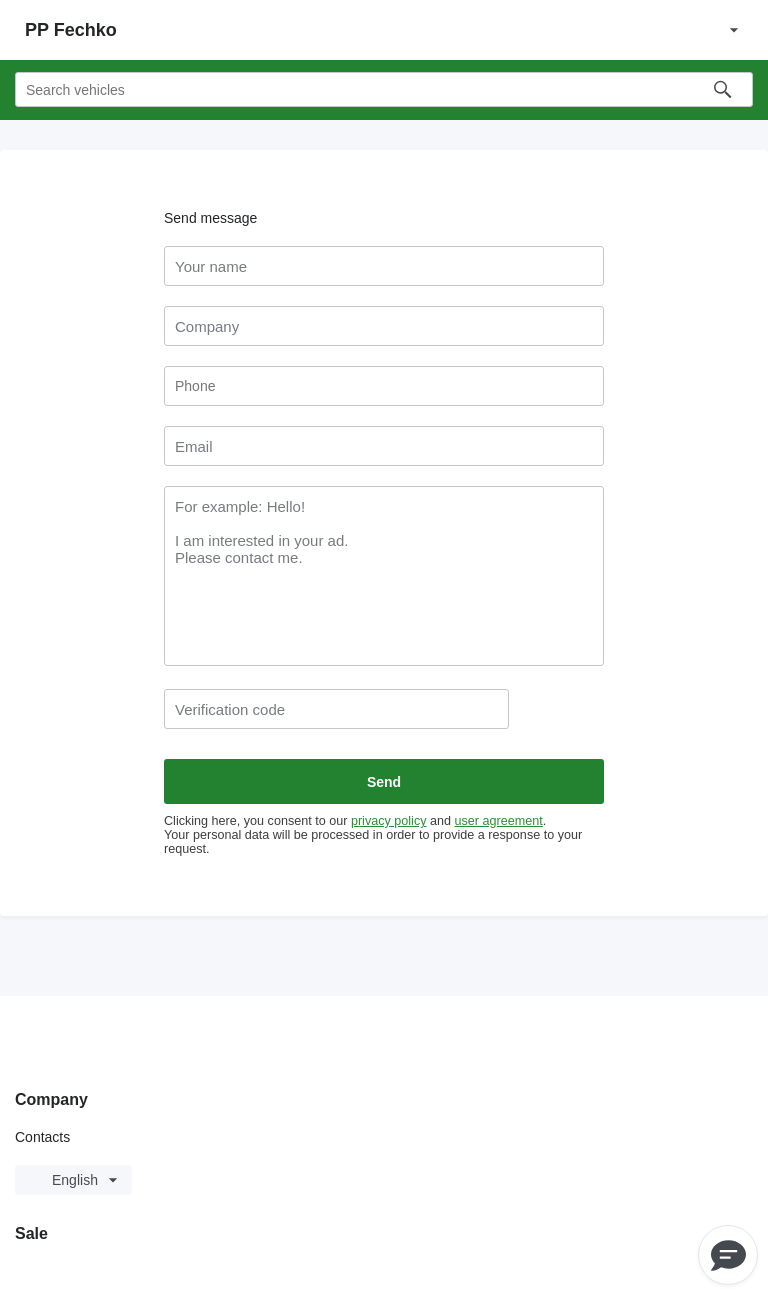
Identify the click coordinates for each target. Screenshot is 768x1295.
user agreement (499, 821)
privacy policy (389, 821)
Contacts (42, 1137)
